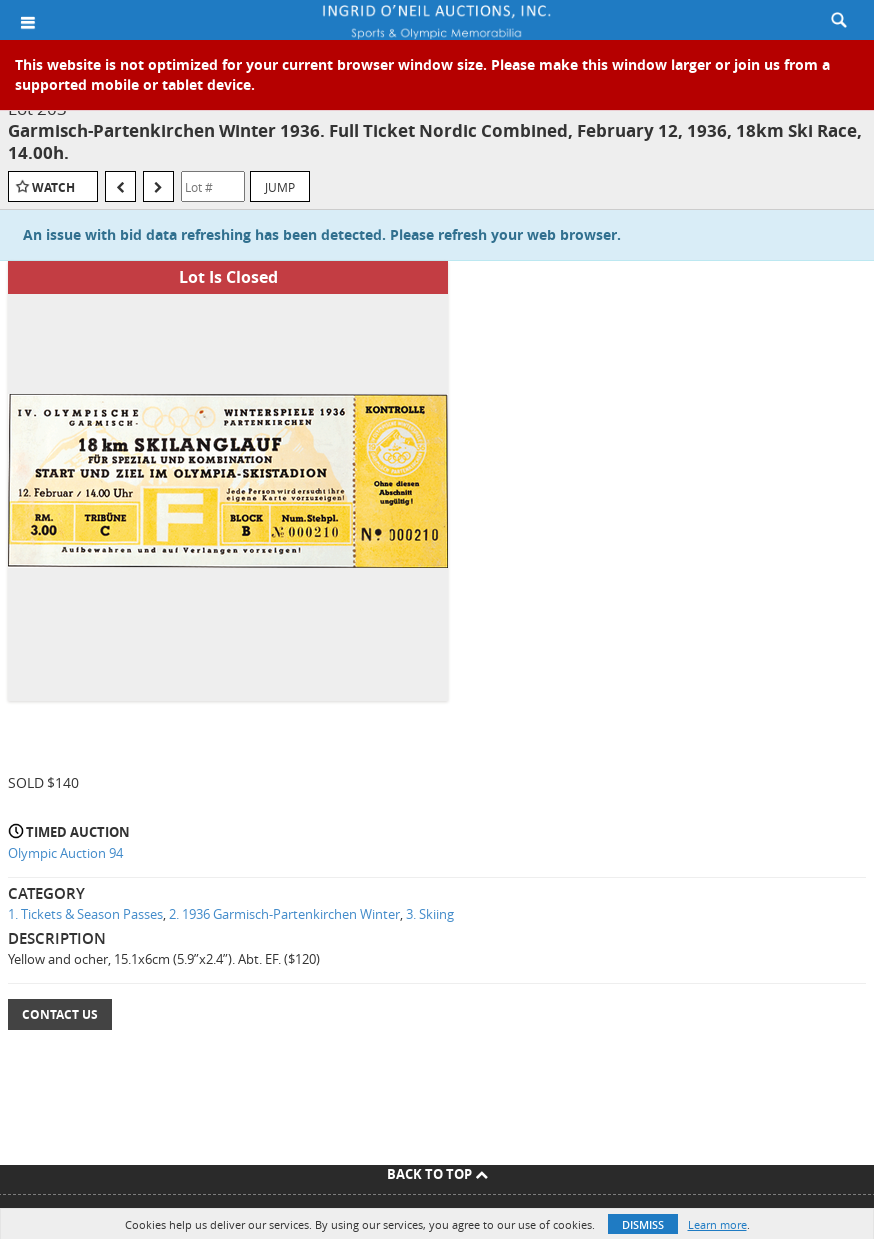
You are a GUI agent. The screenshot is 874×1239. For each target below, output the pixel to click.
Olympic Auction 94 (65, 853)
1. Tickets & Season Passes (85, 914)
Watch (53, 187)
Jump (280, 187)
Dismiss (643, 1224)
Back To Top (437, 1174)
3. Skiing (430, 914)
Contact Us (60, 1014)
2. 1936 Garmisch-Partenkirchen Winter (284, 914)
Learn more (717, 1224)
